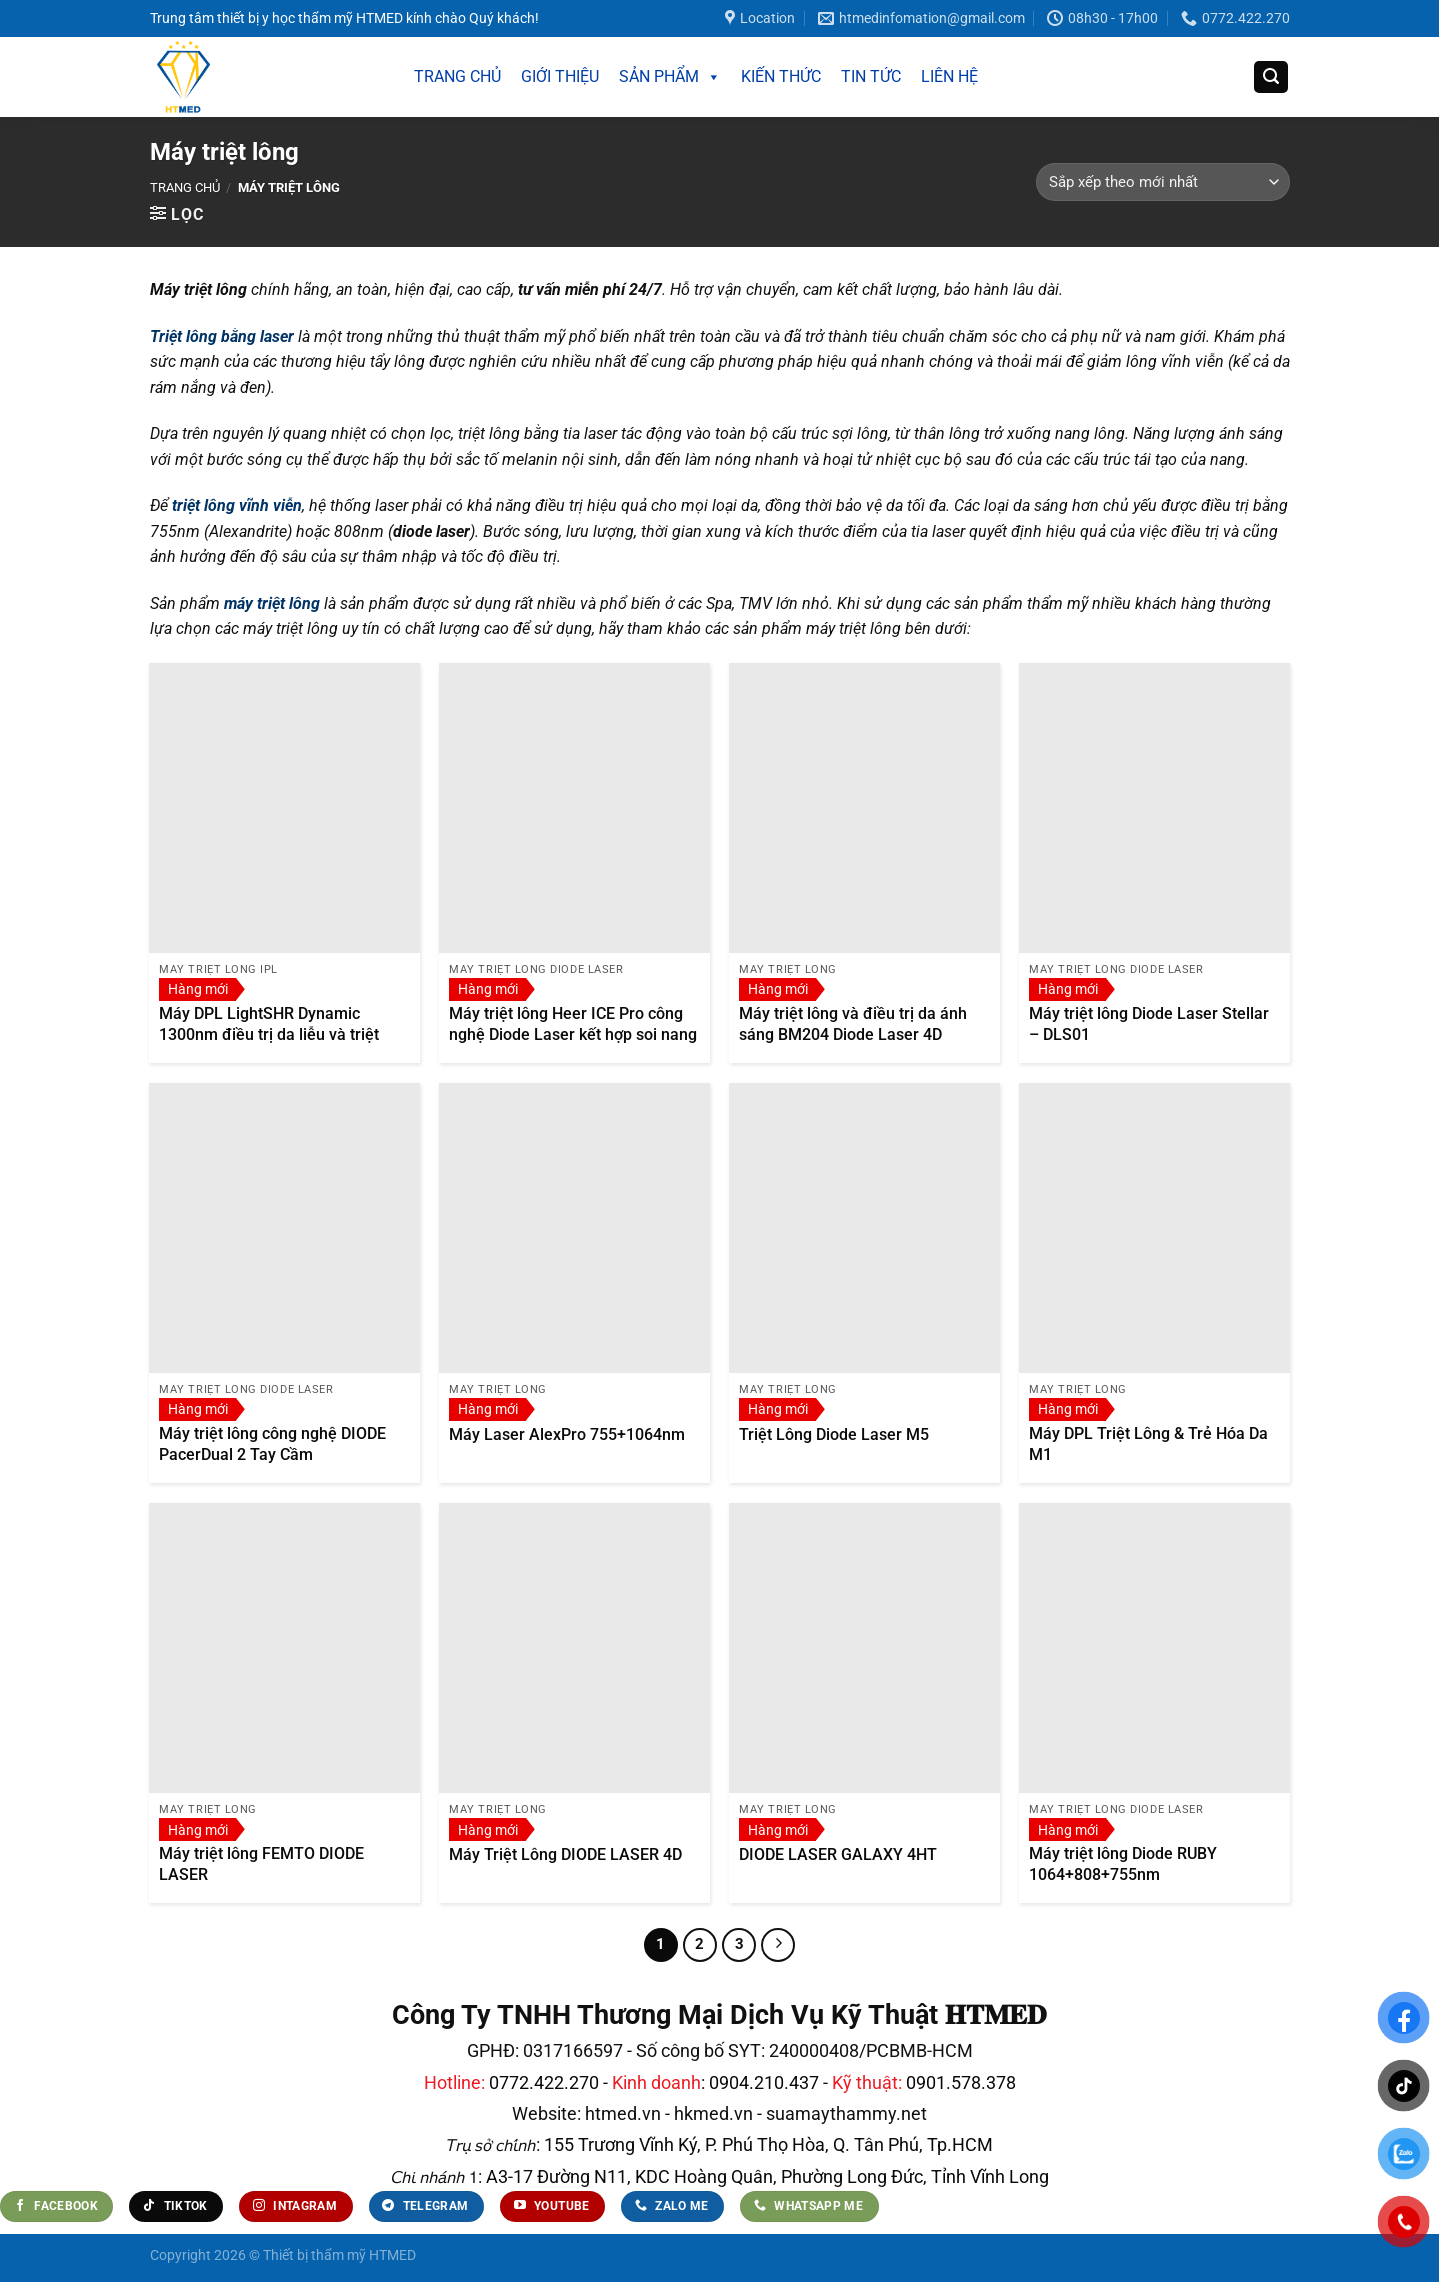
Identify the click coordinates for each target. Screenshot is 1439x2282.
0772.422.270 (544, 2082)
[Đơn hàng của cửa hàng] (1162, 182)
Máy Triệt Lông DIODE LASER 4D (565, 1854)
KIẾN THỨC (781, 76)
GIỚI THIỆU (560, 76)
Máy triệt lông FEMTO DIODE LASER (261, 1864)
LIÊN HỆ (949, 76)
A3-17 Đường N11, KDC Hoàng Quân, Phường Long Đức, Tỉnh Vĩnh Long (765, 2176)
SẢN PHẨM (670, 77)
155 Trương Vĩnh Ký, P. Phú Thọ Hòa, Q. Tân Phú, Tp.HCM (768, 2144)
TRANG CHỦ (457, 76)
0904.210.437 (764, 2082)
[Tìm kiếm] (1271, 77)
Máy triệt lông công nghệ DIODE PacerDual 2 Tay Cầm (272, 1444)
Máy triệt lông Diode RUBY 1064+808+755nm (1123, 1864)
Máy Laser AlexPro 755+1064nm (567, 1434)
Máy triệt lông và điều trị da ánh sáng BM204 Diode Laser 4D (853, 1024)
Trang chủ (185, 187)
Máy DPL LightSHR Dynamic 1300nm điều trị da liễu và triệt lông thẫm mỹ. (269, 1034)
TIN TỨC (871, 76)
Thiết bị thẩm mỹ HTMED (339, 2255)
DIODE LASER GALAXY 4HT (838, 1854)
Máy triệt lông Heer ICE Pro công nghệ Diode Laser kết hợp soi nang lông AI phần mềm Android (573, 1034)
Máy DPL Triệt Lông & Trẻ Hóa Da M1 (1148, 1444)
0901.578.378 (961, 2082)
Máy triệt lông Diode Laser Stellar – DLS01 (1149, 1024)
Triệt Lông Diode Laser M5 (834, 1434)
